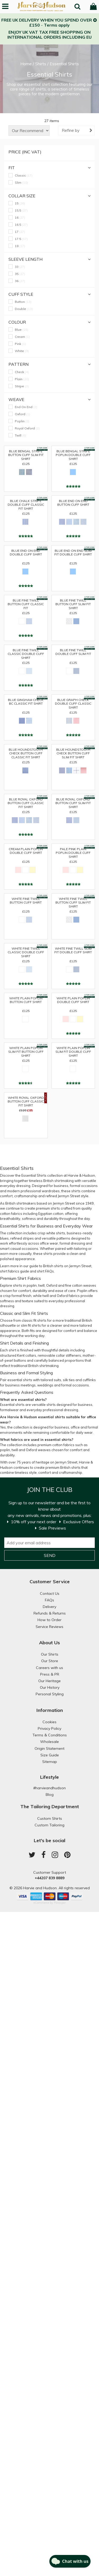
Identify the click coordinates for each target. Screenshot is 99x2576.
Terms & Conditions (49, 1735)
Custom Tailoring (49, 1825)
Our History (49, 1687)
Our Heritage (49, 1680)
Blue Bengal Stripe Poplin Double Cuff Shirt (73, 454)
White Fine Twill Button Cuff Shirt (26, 900)
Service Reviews (49, 1626)
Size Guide (49, 1755)
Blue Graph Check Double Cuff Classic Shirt (73, 703)
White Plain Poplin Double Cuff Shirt (73, 1000)
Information (49, 1710)
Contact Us (49, 1593)
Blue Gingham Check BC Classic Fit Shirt (26, 701)
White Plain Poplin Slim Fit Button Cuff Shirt (26, 1051)
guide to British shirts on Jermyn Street (60, 1266)
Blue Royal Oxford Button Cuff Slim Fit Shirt (73, 802)
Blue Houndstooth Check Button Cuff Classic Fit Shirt (26, 752)
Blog (50, 1794)
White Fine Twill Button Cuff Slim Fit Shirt (73, 901)
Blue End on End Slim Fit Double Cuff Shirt (73, 552)
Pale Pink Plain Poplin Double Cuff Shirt (73, 852)
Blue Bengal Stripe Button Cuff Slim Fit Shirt (26, 454)
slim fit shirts (31, 1325)
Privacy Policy (49, 1728)
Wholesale (49, 1741)
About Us (49, 1643)
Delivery (49, 1606)
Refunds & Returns (50, 1613)
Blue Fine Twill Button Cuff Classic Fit (26, 603)
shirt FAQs (45, 1271)
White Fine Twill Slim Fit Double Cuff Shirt (73, 950)
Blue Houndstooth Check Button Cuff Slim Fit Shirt (73, 752)
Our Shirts (49, 1654)
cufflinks (89, 1380)
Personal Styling (50, 1694)
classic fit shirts (34, 1320)
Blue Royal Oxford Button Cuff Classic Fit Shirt (26, 802)
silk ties (69, 1380)
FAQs (49, 1600)
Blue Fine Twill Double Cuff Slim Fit (73, 652)
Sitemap (49, 1761)
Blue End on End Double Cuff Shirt (26, 552)
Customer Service (50, 1581)
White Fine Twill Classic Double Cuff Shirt (26, 951)
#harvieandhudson (49, 1788)
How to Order (49, 1619)
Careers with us (49, 1667)
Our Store (49, 1660)
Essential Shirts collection (42, 1175)
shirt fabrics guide (14, 1271)
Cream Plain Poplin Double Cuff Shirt (26, 851)
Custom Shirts (49, 1818)
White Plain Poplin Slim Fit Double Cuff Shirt (73, 1051)
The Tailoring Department (49, 1806)
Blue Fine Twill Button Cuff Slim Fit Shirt (73, 603)
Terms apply (57, 25)
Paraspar (60, 1903)
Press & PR (49, 1674)
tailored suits (51, 1380)
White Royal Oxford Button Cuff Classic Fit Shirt (26, 1100)
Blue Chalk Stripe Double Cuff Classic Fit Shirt (26, 504)
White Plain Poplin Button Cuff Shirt (26, 1000)
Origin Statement (49, 1748)
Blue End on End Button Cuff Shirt (73, 503)
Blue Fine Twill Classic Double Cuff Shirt (26, 653)
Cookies (49, 1722)
